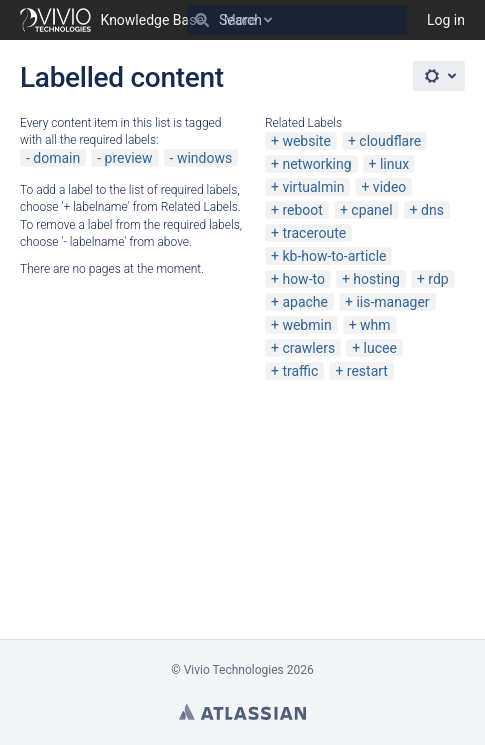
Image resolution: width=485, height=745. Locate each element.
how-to (303, 279)
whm (375, 325)
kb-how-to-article (334, 256)
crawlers (308, 348)
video (390, 187)
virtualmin (313, 187)
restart (367, 371)
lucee (380, 348)
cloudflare (390, 141)
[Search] (202, 20)
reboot (302, 210)
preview (129, 158)
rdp (438, 279)
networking (316, 164)
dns (432, 210)
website (306, 141)
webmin (306, 325)
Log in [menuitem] (446, 20)
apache (305, 302)
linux (394, 164)
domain (56, 158)
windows (204, 158)
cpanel (371, 210)
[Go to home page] (112, 20)
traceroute (314, 233)
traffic (300, 371)
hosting (376, 279)
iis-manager (392, 302)
